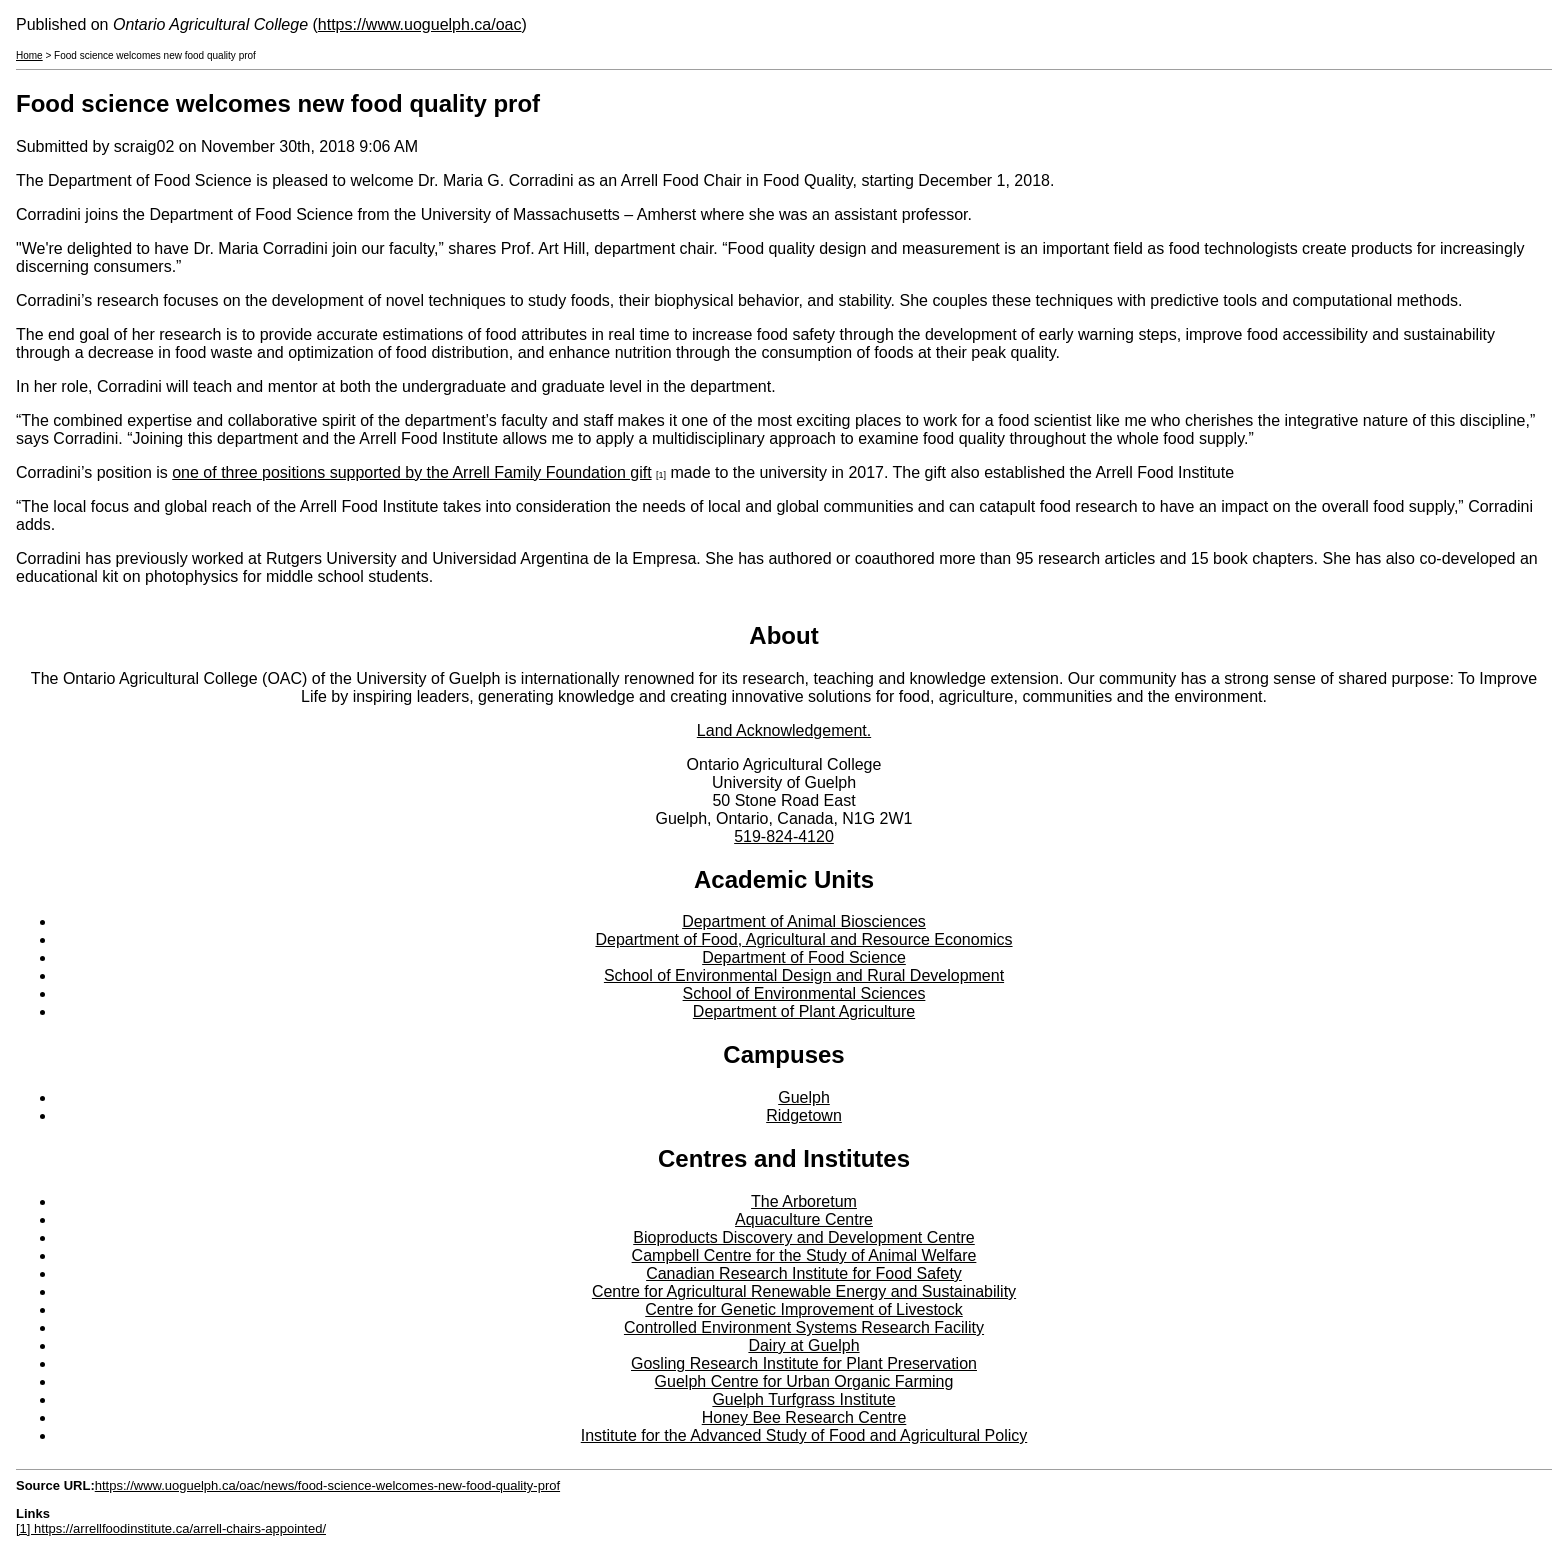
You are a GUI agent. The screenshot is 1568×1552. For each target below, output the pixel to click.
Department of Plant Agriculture (804, 1011)
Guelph (804, 1097)
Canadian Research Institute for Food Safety (804, 1273)
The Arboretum (804, 1201)
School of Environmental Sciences (804, 993)
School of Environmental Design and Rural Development (804, 975)
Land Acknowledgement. (784, 730)
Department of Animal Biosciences (804, 921)
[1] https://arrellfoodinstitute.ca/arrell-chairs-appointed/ (171, 1528)
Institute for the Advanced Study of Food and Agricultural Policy (804, 1435)
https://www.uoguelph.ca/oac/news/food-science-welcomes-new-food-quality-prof (327, 1485)
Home (29, 55)
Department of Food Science (804, 957)
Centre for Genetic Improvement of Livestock (803, 1309)
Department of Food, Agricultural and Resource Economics (803, 939)
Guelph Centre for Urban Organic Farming (804, 1381)
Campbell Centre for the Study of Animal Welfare (804, 1255)
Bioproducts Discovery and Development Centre (804, 1237)
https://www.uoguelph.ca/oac (420, 24)
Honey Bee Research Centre (804, 1417)
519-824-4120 (784, 836)
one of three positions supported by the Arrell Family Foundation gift (411, 472)
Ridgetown (804, 1115)
